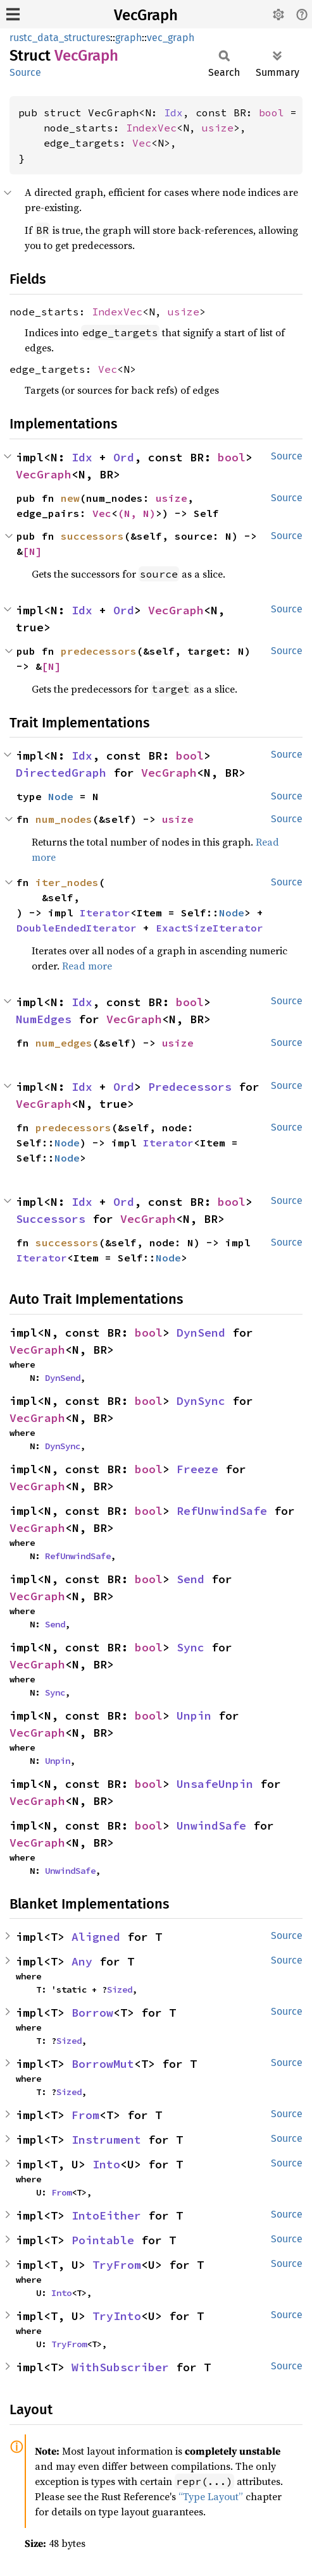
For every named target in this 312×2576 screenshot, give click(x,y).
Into (106, 2164)
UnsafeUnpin (215, 1784)
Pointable (103, 2240)
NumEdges (44, 1019)
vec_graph (170, 38)
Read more (87, 966)
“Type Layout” (210, 2496)
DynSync (201, 1401)
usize (218, 127)
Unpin (194, 1715)
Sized (119, 1989)
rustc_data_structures (59, 38)
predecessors (99, 651)
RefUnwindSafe (222, 1511)
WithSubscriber (120, 2367)
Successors (50, 1219)
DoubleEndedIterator (76, 927)
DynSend (201, 1332)
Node (60, 796)
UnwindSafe (211, 1825)
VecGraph (146, 15)
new (70, 498)
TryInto (116, 2316)
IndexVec (151, 127)
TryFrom (116, 2264)
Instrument (106, 2139)
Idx (173, 112)
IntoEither (106, 2215)
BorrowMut (103, 2064)
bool (271, 112)
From (85, 2115)
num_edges (63, 1042)
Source (25, 72)
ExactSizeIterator (209, 927)
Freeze (197, 1469)
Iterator (105, 912)
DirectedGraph (61, 772)
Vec (141, 143)
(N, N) (137, 513)
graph (128, 38)
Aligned (96, 1936)
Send (190, 1579)
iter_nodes (67, 882)
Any (82, 1961)
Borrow (92, 2012)
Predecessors (190, 1086)
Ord (123, 457)
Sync (190, 1647)
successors (92, 536)
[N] (32, 551)
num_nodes (63, 819)
